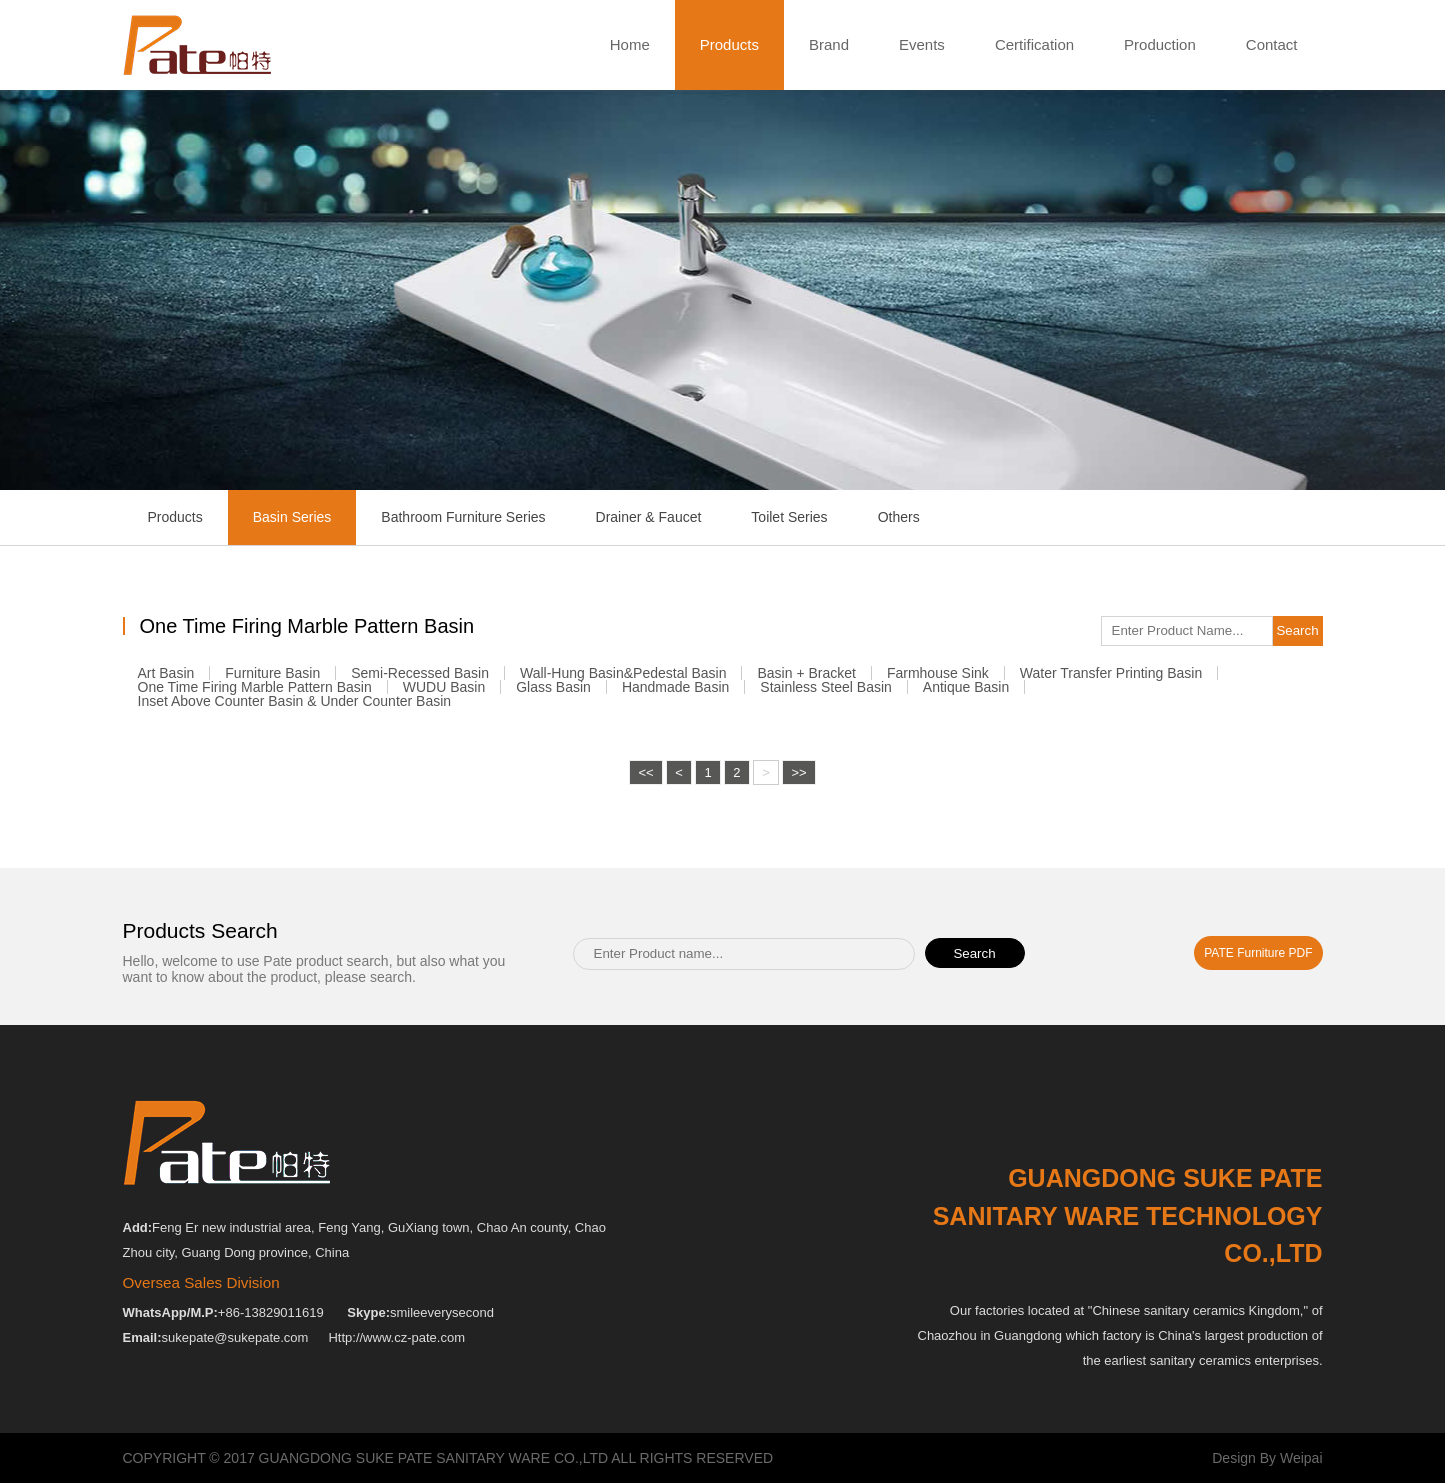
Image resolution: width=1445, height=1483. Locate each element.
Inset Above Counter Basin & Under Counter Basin (295, 707)
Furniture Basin (272, 679)
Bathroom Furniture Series (463, 517)
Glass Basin (553, 693)
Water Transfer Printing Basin (1111, 679)
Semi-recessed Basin (420, 679)
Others (899, 517)
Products (729, 45)
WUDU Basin (444, 693)
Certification (1034, 44)
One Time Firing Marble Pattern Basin (255, 693)
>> (798, 860)
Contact (1272, 44)
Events (922, 44)
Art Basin (166, 679)
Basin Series (292, 517)
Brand (829, 44)
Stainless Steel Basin (826, 693)
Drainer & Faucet (649, 517)
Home (630, 44)
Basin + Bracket (806, 679)
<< (645, 860)
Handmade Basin (675, 693)
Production (1160, 44)
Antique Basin (966, 693)
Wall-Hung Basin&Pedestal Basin (623, 679)
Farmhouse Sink (938, 679)
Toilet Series (789, 517)
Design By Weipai (1267, 1458)
